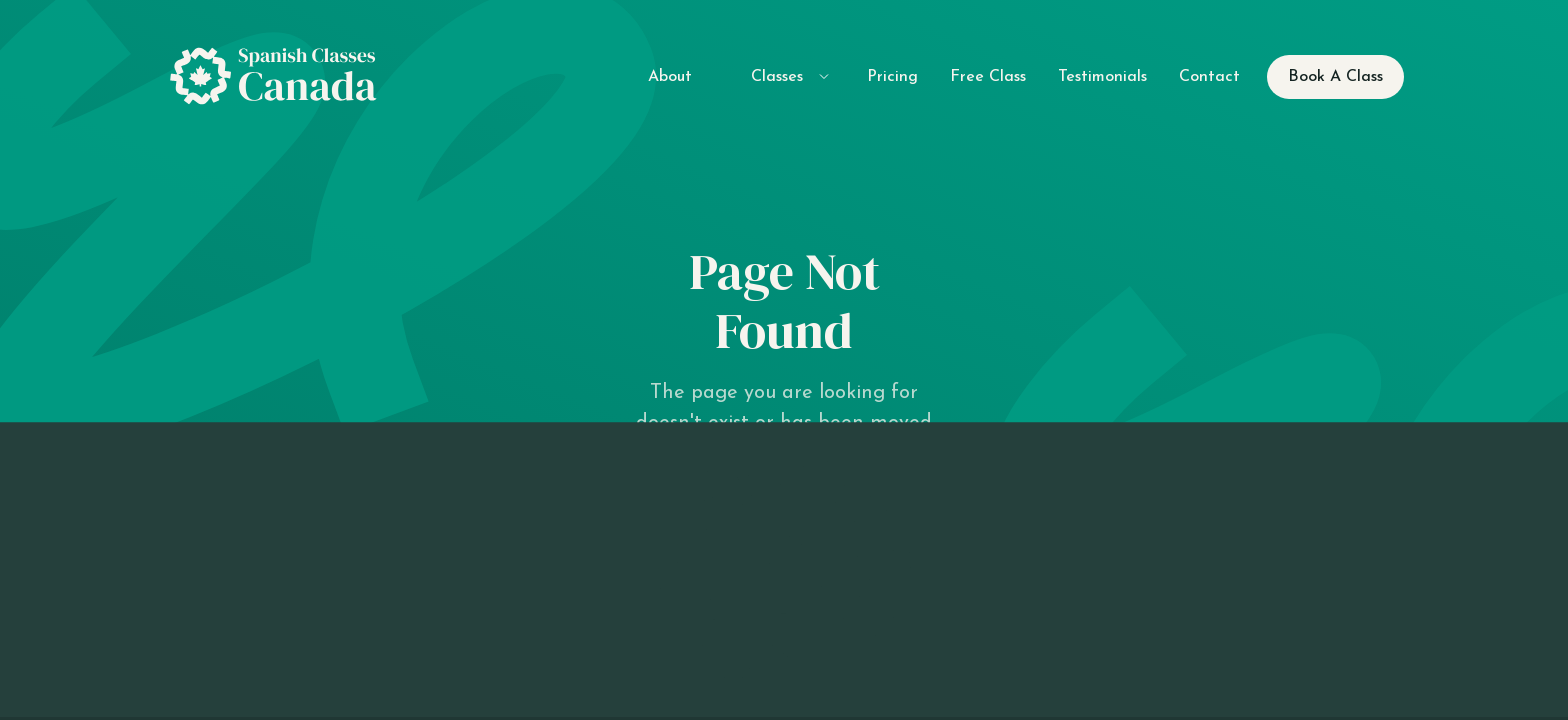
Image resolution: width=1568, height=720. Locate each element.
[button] (779, 76)
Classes (777, 77)
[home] (280, 77)
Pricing (892, 77)
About (670, 77)
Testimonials (1102, 77)
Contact (1209, 77)
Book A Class (1335, 77)
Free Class (988, 77)
